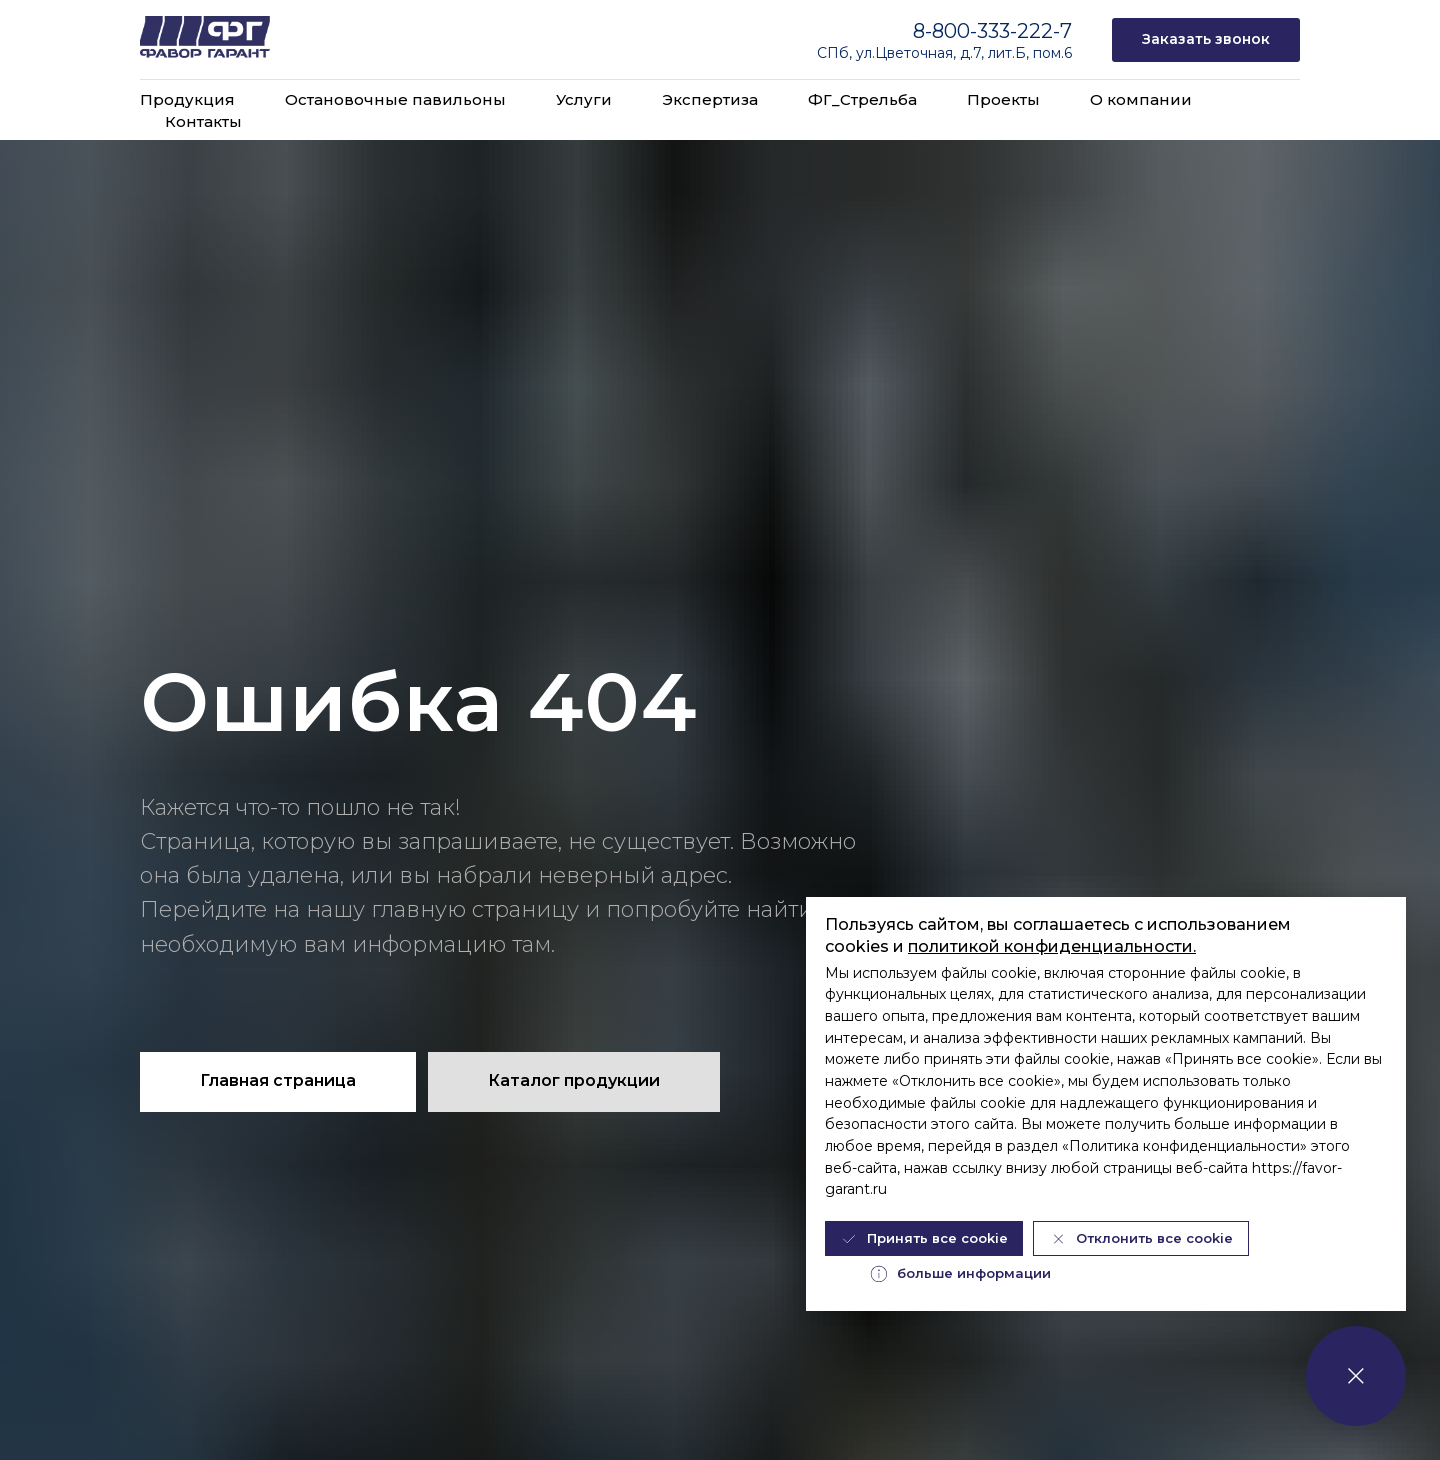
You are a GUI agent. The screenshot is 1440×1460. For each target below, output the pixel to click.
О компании (1141, 99)
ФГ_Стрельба (862, 99)
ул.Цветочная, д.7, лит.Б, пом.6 (964, 53)
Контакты (203, 121)
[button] (1206, 40)
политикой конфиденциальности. (1052, 946)
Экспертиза (710, 99)
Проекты (1003, 99)
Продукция (187, 99)
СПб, (836, 53)
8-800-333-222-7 (992, 31)
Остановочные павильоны (395, 99)
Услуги (584, 99)
